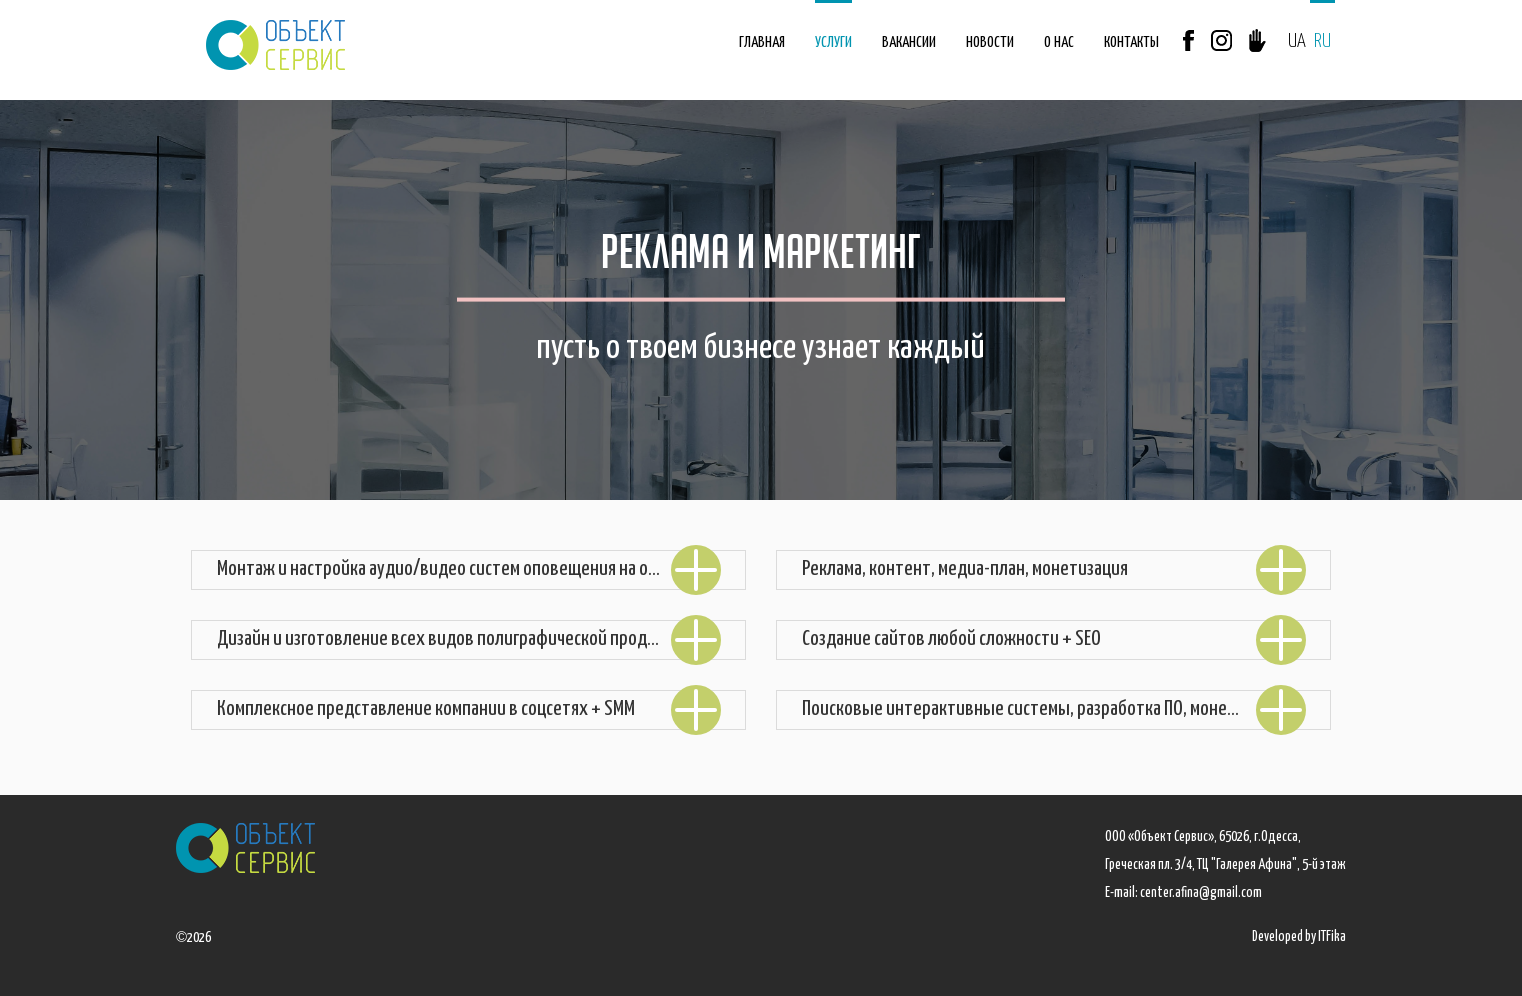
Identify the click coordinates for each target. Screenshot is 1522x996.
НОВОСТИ (990, 42)
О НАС (1059, 42)
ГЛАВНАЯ (762, 42)
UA (1297, 41)
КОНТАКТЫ (1131, 42)
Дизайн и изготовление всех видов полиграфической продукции (469, 639)
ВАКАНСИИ (909, 42)
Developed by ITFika (1299, 937)
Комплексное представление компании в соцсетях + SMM (469, 709)
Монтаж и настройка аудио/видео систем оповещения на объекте (469, 569)
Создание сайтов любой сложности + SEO (1054, 639)
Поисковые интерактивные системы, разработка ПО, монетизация (1054, 709)
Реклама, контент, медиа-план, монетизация (1054, 569)
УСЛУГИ (833, 42)
